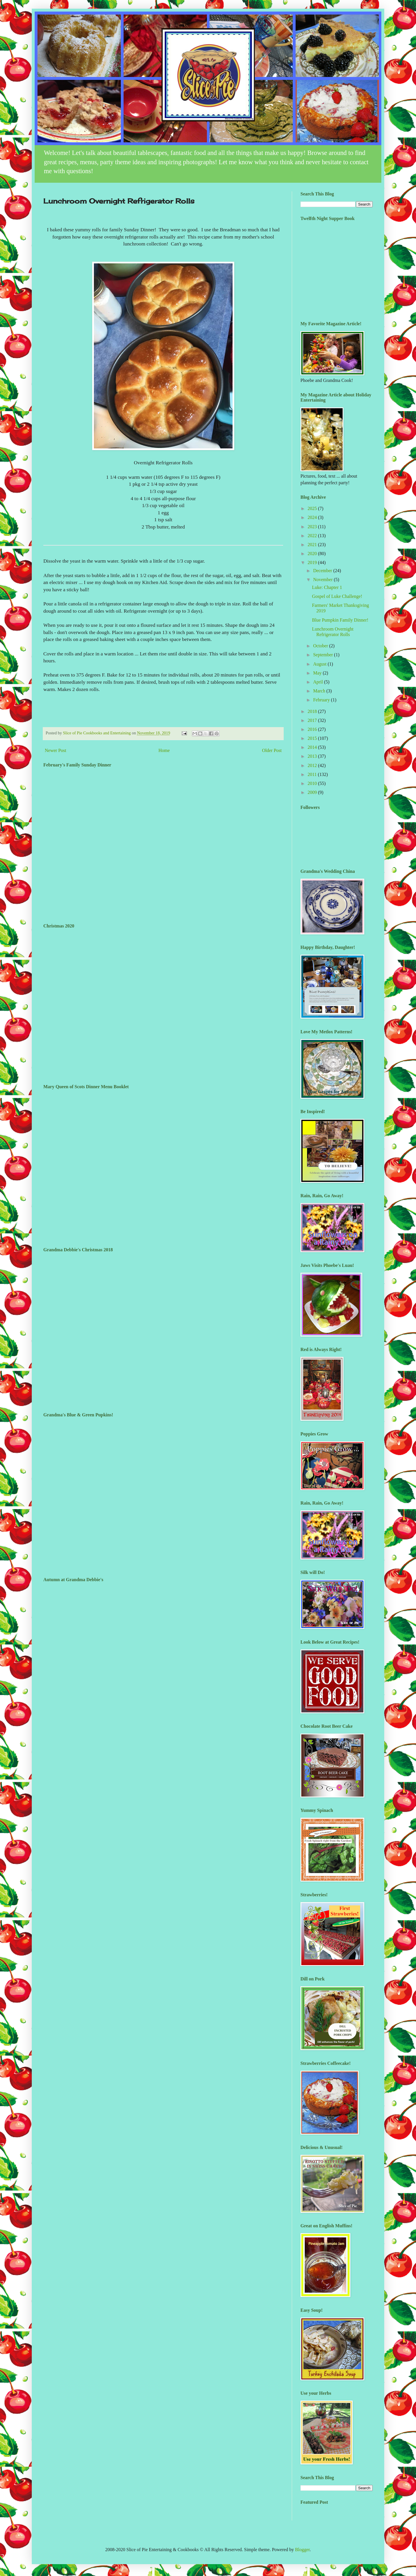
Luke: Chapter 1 (327, 587)
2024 (313, 517)
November (323, 579)
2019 (313, 562)
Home (164, 750)
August (320, 663)
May (318, 672)
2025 (313, 508)
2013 (313, 756)
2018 (313, 711)
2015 (313, 738)
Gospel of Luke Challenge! (337, 596)
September (323, 654)
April (318, 681)
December (323, 570)
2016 (313, 729)
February (322, 699)
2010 (313, 783)
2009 (313, 792)
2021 (313, 544)
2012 (313, 765)
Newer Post (55, 750)
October (321, 645)
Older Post (272, 750)
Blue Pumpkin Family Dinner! (340, 620)
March (319, 690)
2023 (313, 526)
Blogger (302, 2549)
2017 (313, 720)
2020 (313, 553)
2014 (313, 747)
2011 (313, 774)
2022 (313, 535)
